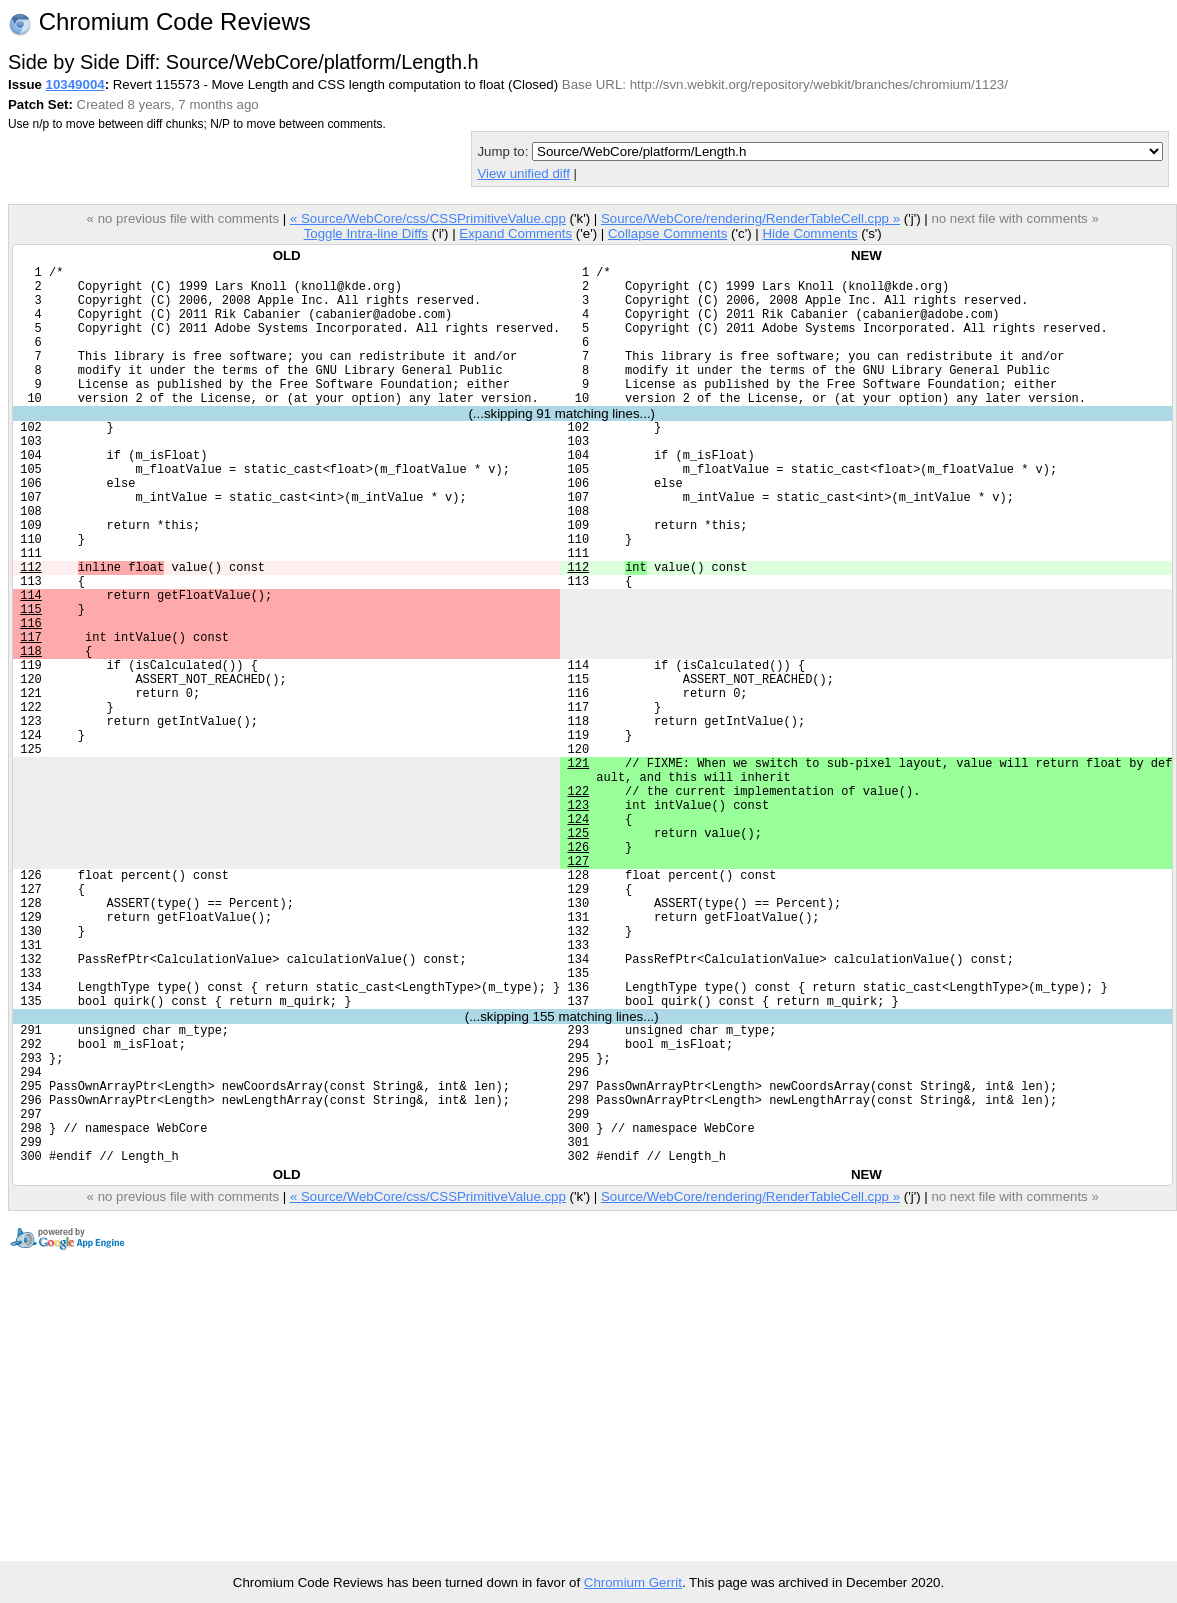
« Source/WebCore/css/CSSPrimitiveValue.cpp (428, 218)
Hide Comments (809, 233)
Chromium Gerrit (633, 1582)
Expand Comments (515, 233)
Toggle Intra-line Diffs (366, 233)
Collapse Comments (667, 233)
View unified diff (523, 173)
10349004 (75, 84)
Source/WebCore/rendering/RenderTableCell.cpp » (750, 218)
